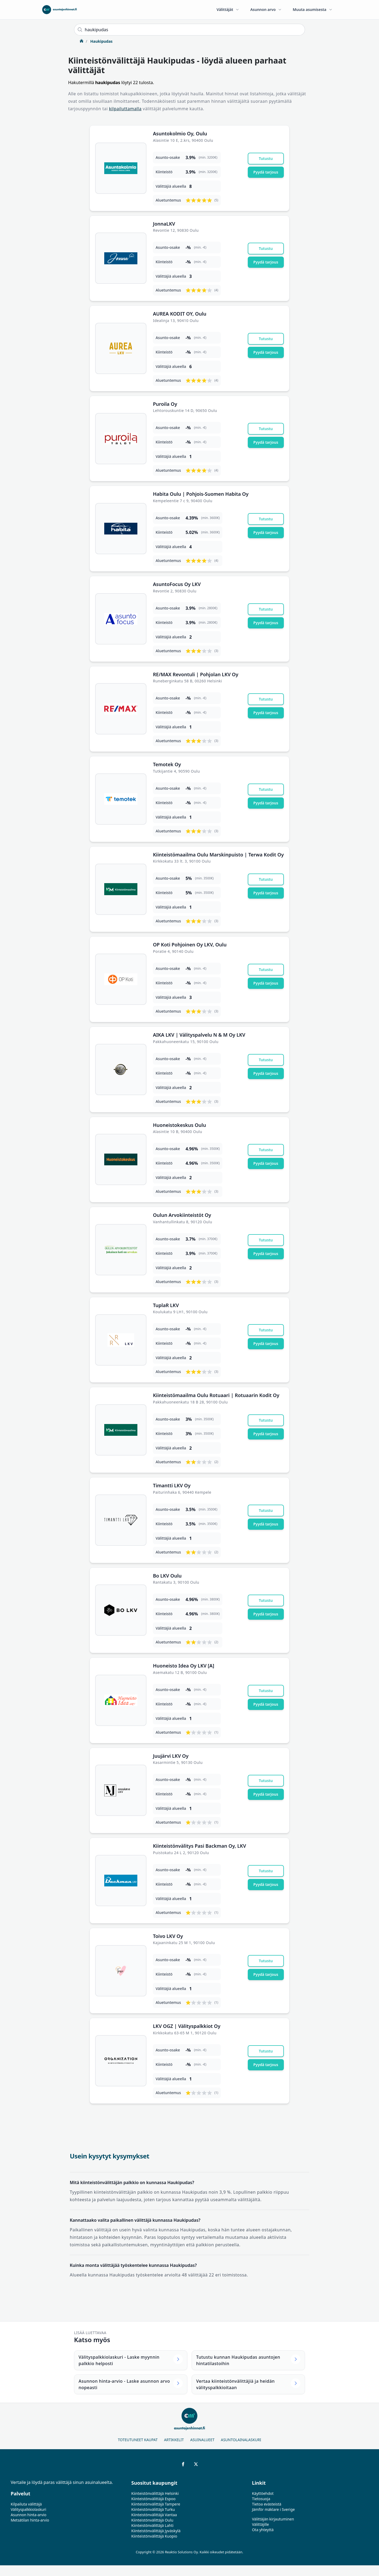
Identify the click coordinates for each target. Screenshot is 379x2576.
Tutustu (266, 158)
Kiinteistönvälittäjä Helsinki (155, 2493)
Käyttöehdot (263, 2493)
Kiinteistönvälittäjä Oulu (152, 2520)
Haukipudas (101, 41)
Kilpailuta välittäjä (26, 2504)
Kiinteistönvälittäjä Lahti (152, 2525)
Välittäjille (260, 2524)
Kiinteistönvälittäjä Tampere (155, 2504)
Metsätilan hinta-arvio (30, 2520)
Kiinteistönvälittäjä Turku (153, 2509)
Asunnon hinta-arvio (29, 2514)
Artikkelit (174, 2439)
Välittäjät (227, 9)
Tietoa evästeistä (266, 2504)
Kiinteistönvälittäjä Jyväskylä (155, 2530)
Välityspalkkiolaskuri (28, 2509)
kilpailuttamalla (125, 109)
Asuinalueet (202, 2439)
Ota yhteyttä (263, 2529)
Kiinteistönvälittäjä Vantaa (154, 2514)
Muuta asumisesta (313, 9)
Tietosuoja (261, 2498)
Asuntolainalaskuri (241, 2439)
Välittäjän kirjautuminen (273, 2519)
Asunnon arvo (266, 9)
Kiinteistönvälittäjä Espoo (153, 2498)
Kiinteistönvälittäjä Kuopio (154, 2536)
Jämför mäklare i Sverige (273, 2509)
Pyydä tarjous (265, 172)
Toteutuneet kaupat (138, 2439)
